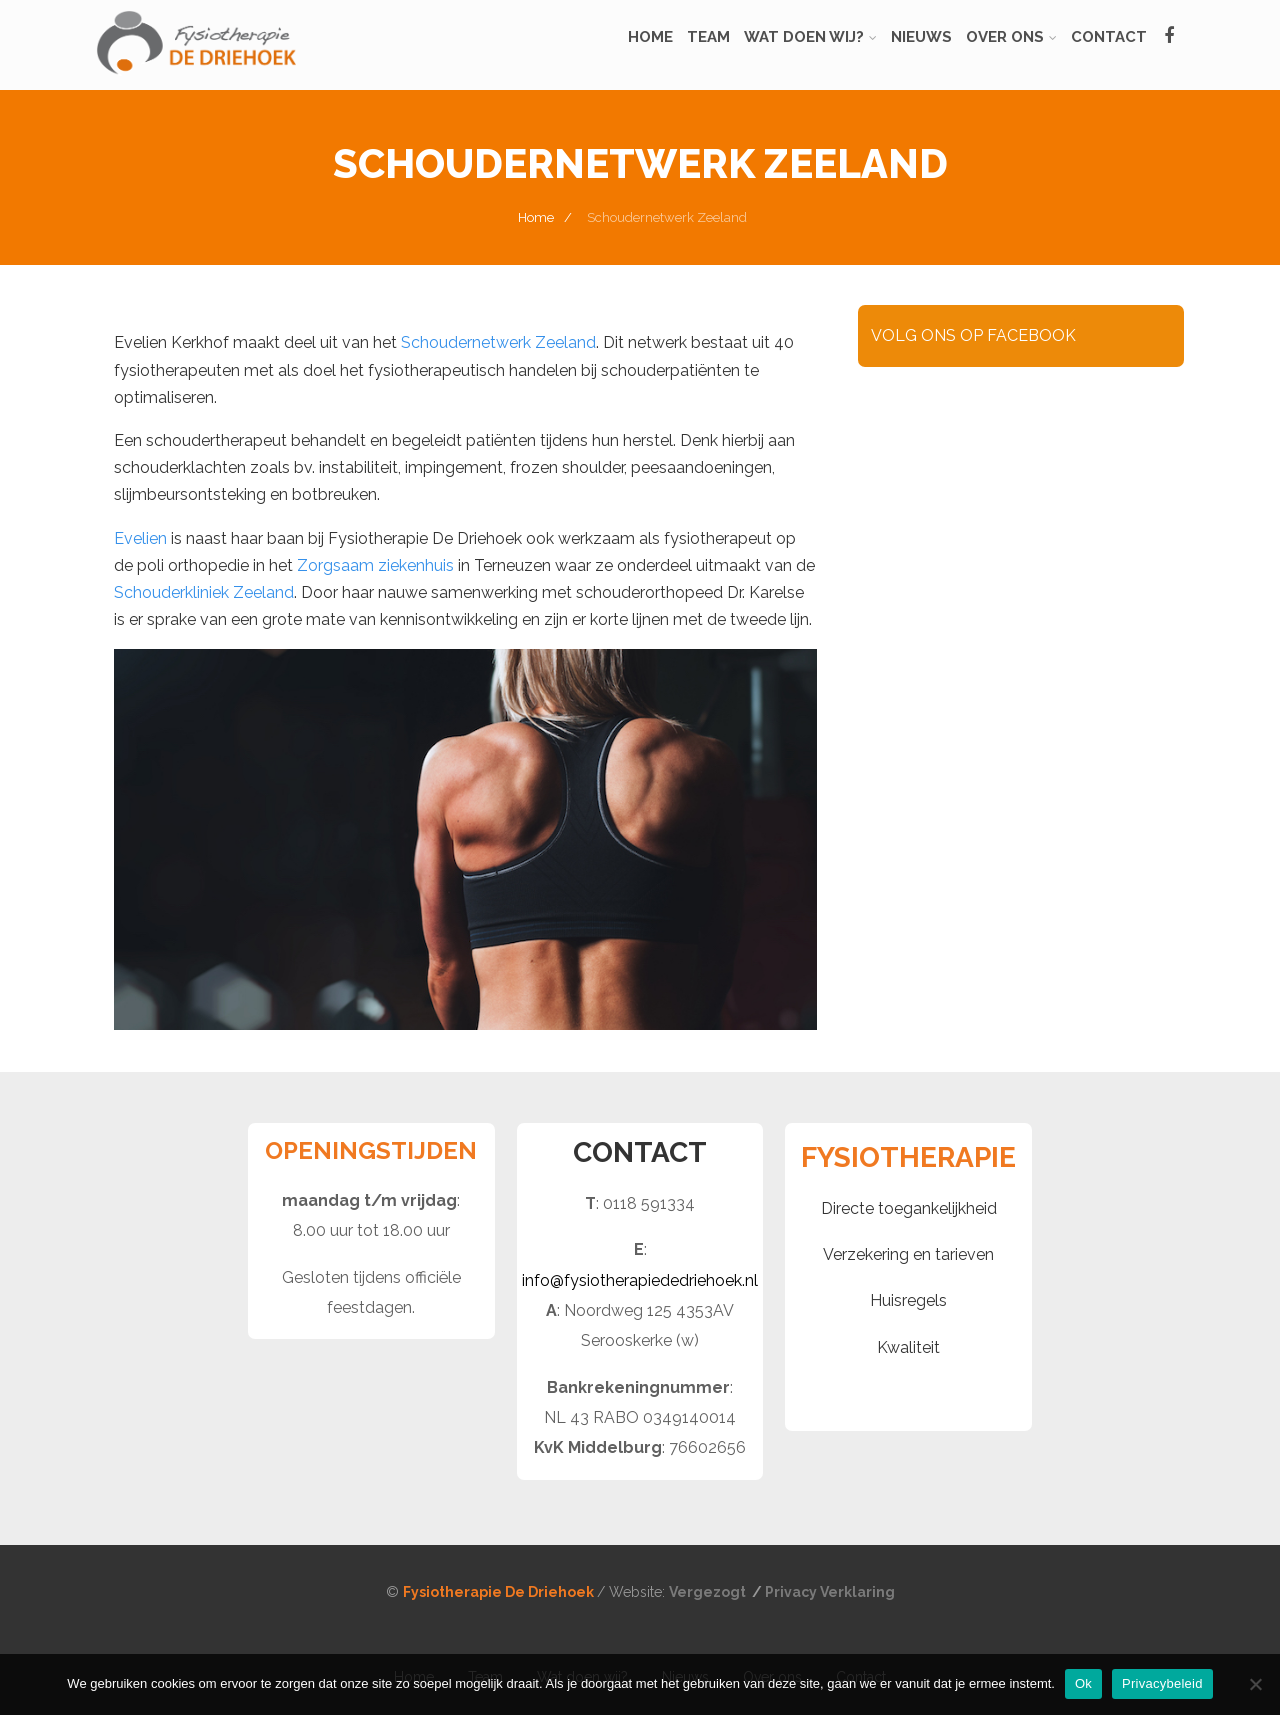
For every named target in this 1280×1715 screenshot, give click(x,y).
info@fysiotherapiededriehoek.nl (640, 1280)
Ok (1083, 1683)
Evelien (140, 538)
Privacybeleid (1162, 1683)
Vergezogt (709, 1592)
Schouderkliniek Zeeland (204, 592)
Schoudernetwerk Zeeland (498, 342)
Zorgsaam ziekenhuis (375, 565)
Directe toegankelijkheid (909, 1208)
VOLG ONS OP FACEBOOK (973, 335)
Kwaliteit (908, 1347)
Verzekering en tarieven (908, 1254)
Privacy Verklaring (830, 1592)
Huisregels (908, 1300)
